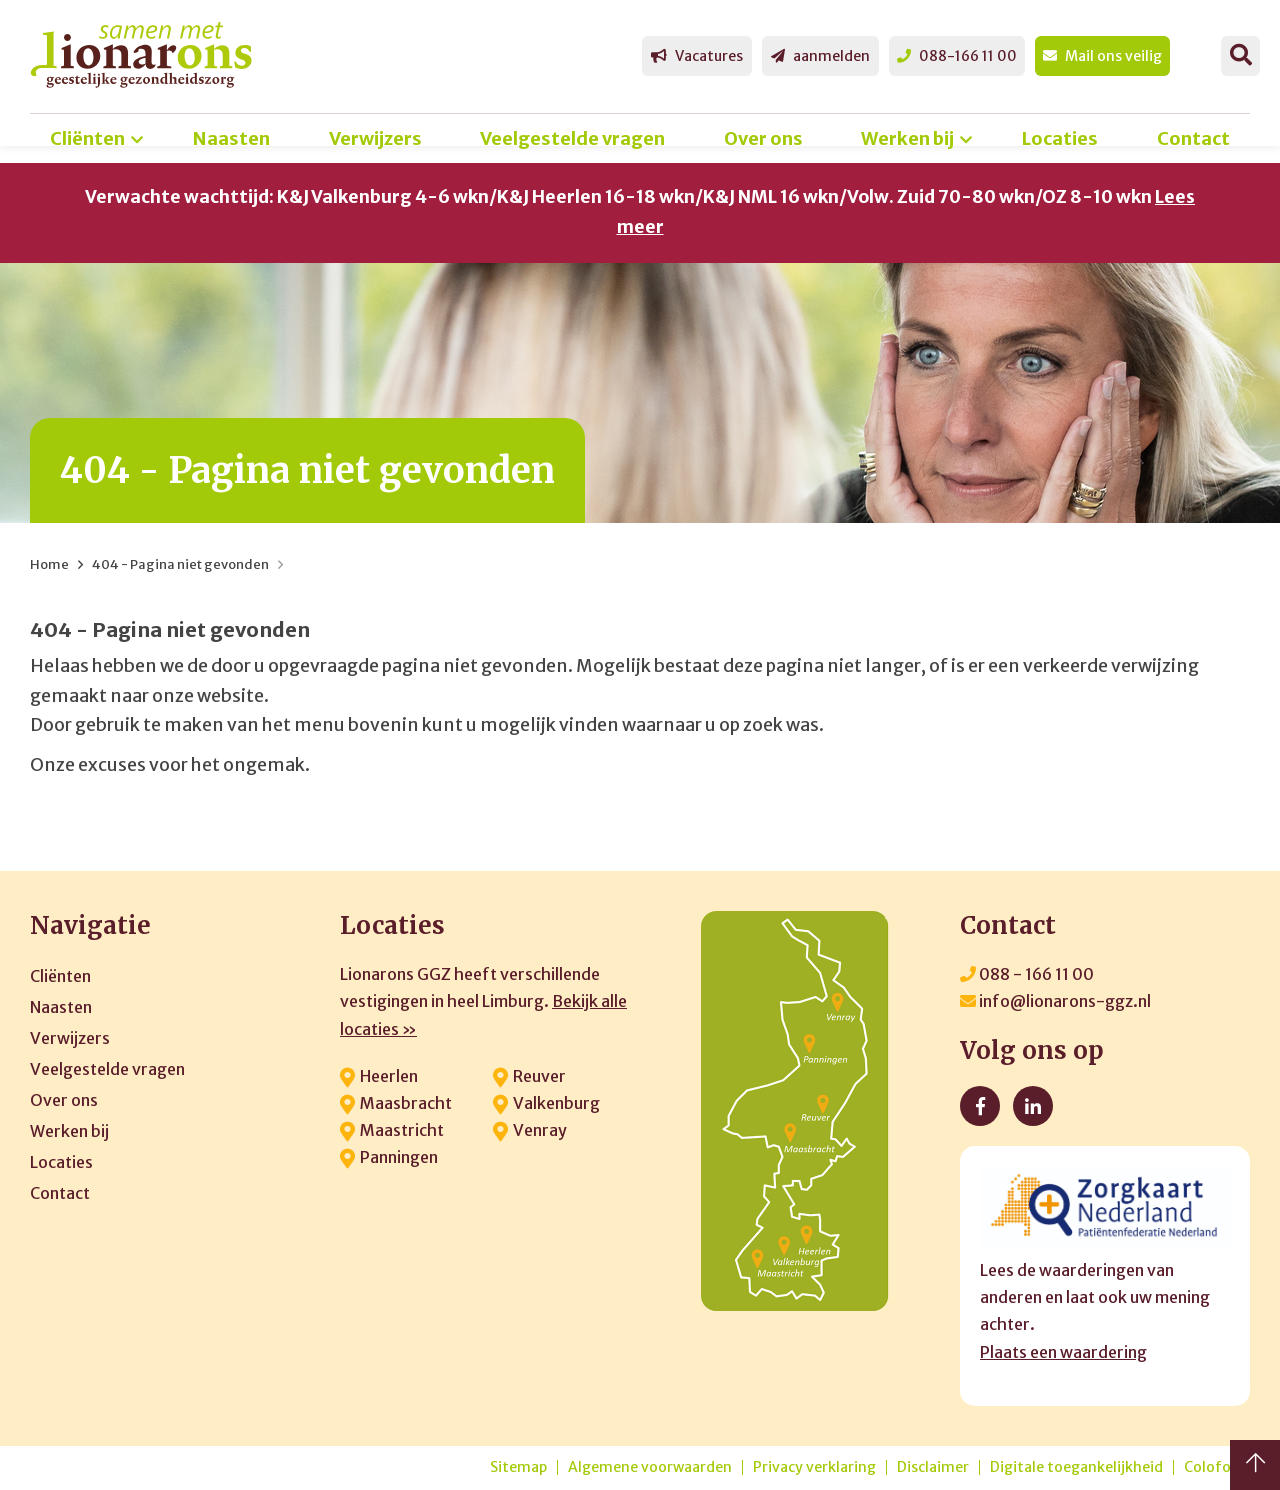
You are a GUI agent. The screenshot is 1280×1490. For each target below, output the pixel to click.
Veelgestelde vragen (572, 138)
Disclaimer (933, 1467)
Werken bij (907, 138)
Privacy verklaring (814, 1467)
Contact (1193, 138)
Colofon (1212, 1467)
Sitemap (518, 1467)
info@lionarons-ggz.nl (1055, 1001)
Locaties (1060, 138)
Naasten (231, 138)
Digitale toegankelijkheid (1076, 1467)
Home (49, 564)
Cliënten (87, 138)
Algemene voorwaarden (650, 1467)
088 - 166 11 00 (1027, 974)
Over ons (763, 138)
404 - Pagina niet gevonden (180, 564)
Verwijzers (375, 138)
